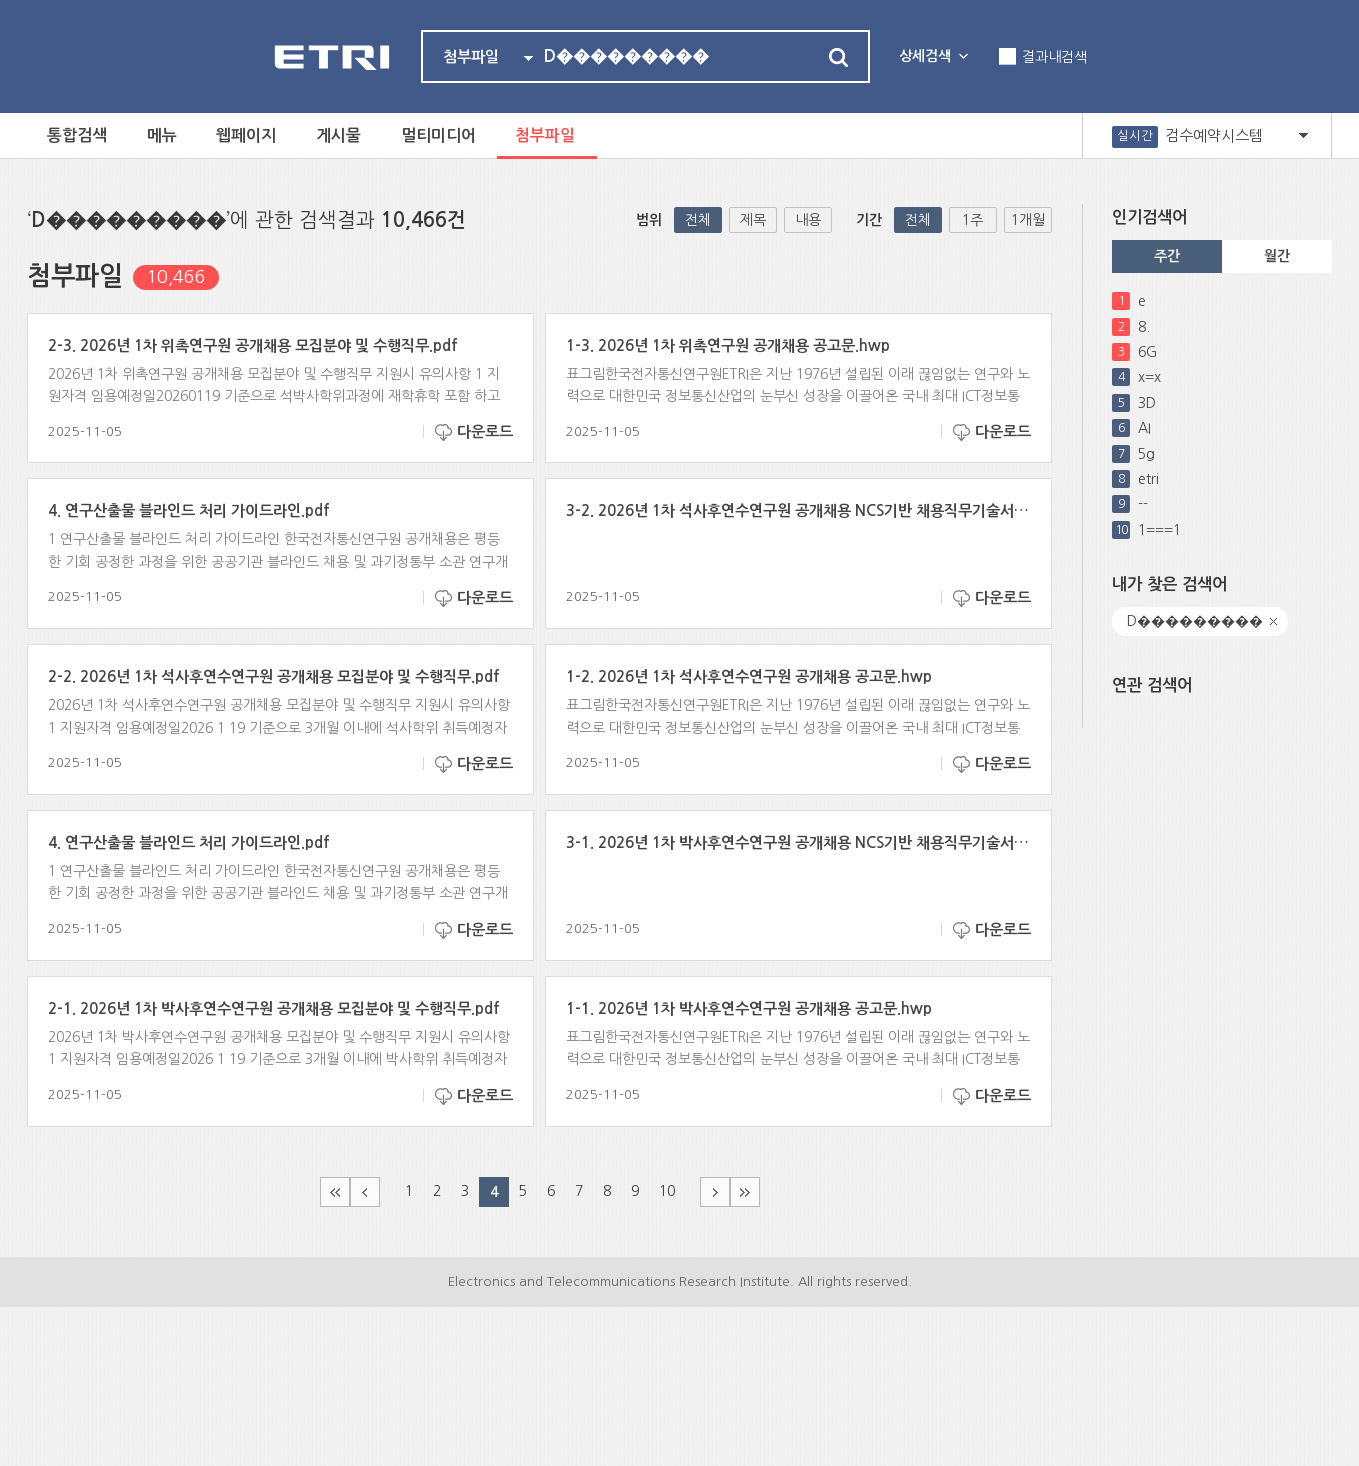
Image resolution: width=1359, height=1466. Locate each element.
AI (1144, 428)
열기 (1303, 135)
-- (1143, 504)
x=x (1149, 377)
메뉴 (162, 135)
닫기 (1274, 621)
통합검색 (77, 135)
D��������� (1195, 621)
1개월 (1028, 220)
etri (1148, 479)
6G (1147, 352)
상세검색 (925, 56)
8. (1144, 327)
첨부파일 (547, 135)
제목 (753, 220)
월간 (1277, 256)
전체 (698, 220)
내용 (808, 220)
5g (1146, 454)
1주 (972, 220)
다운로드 (485, 431)
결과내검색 (1054, 57)
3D (1147, 403)
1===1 (1159, 530)
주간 (1167, 256)
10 (667, 1191)
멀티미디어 (439, 135)
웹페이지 (247, 135)
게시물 (339, 135)
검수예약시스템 (1214, 135)
